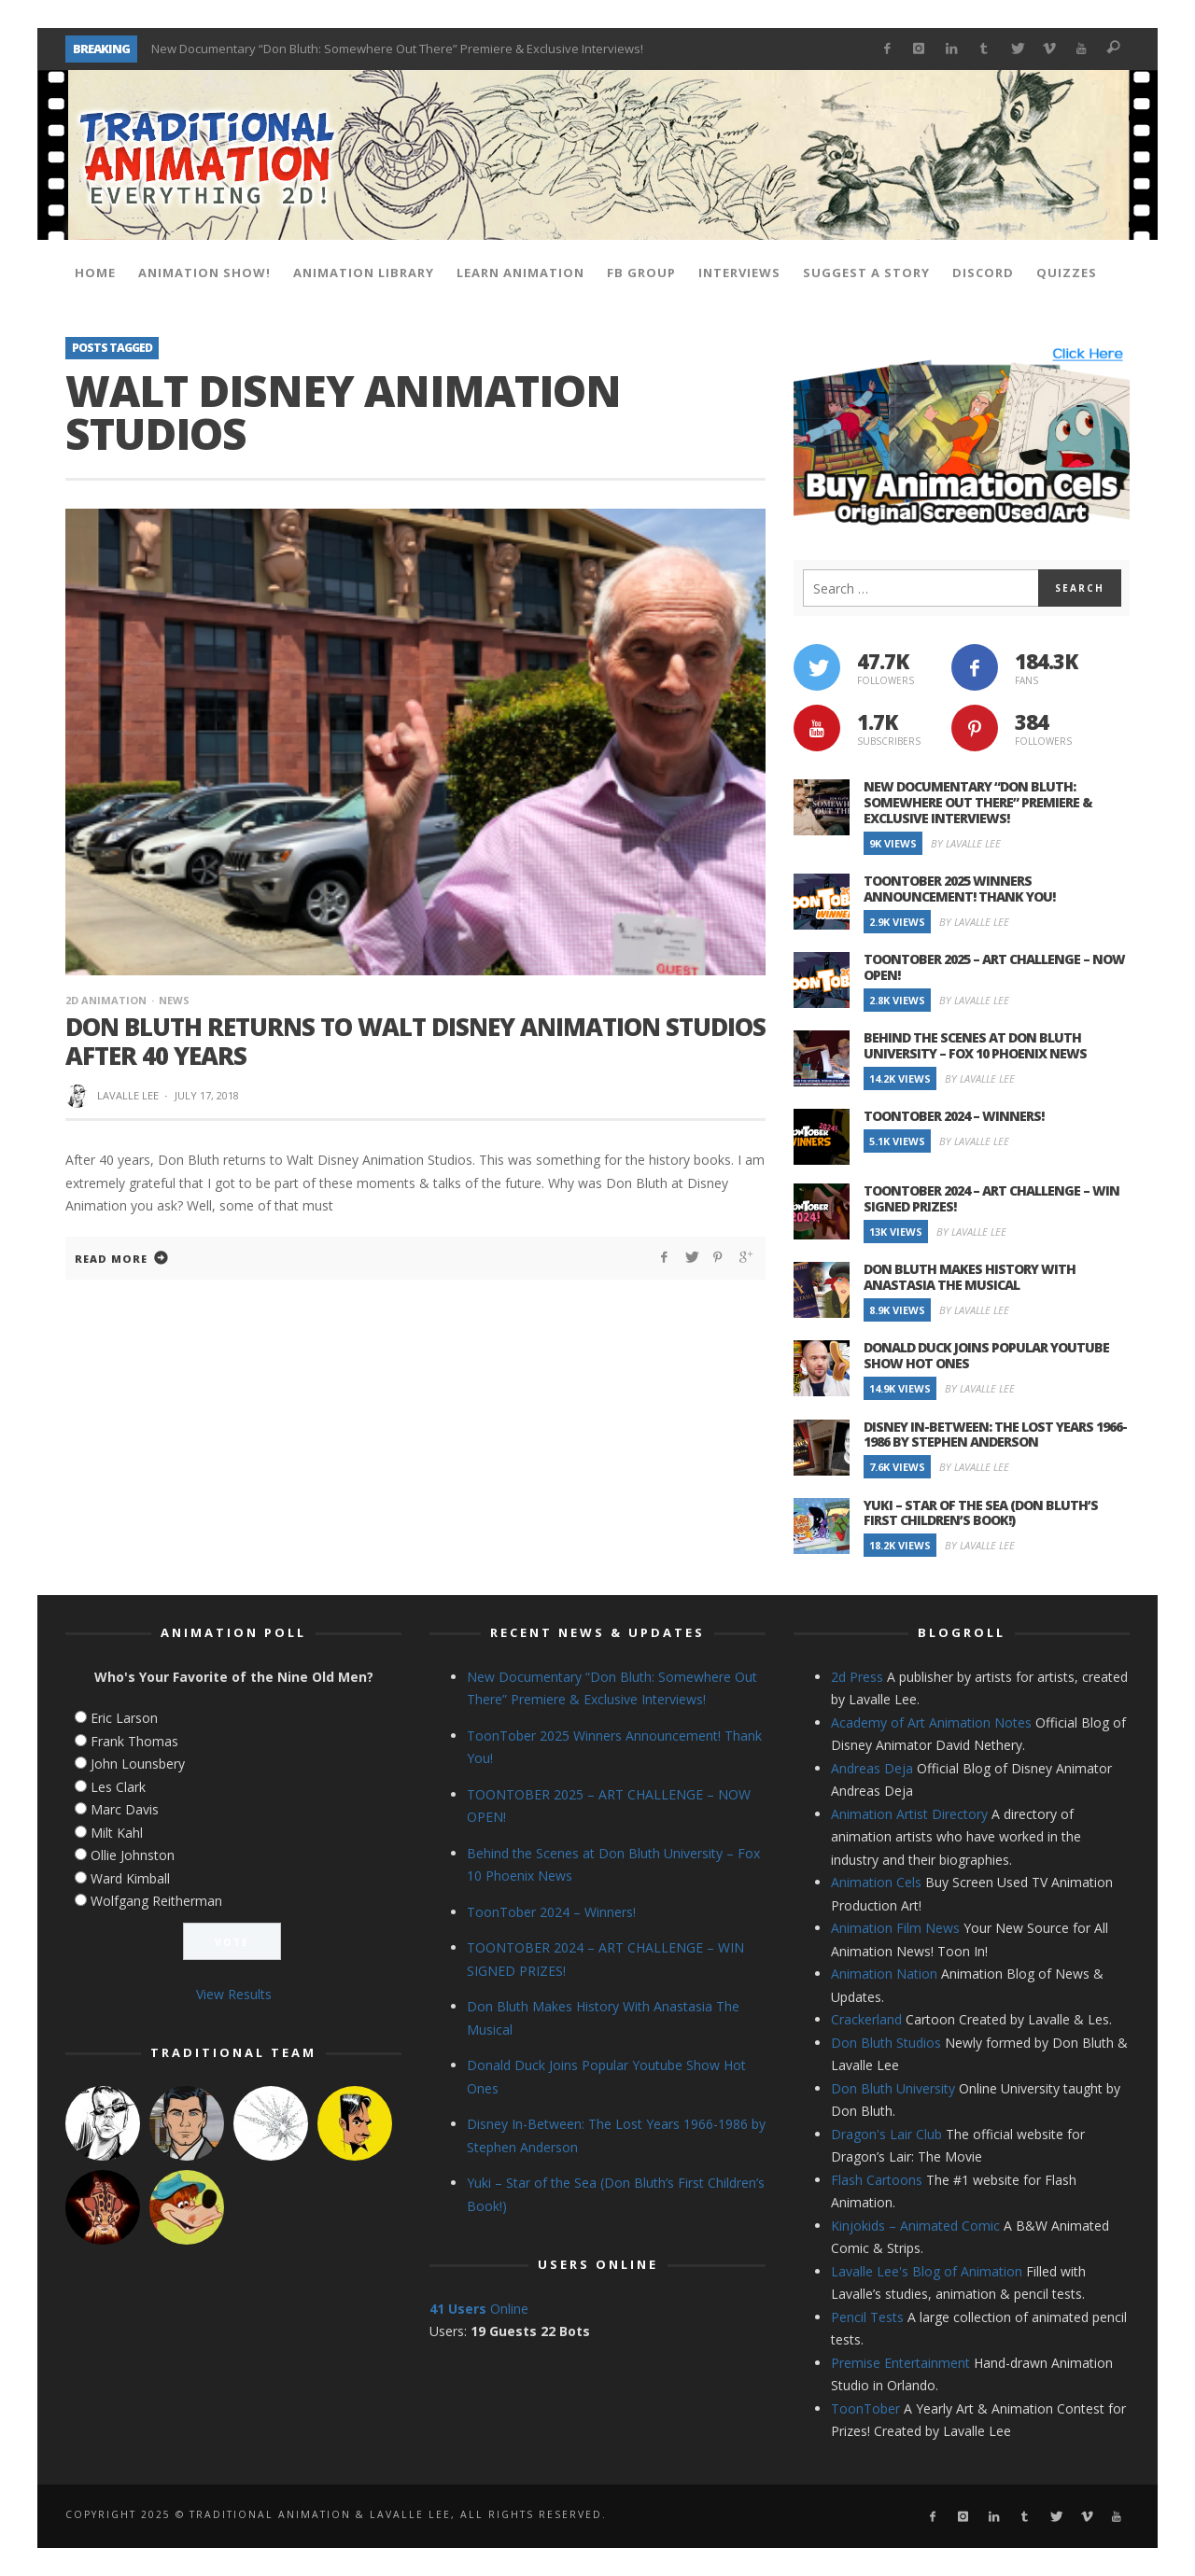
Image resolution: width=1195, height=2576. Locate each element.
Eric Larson (124, 1718)
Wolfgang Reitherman (156, 1901)
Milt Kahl (117, 1832)
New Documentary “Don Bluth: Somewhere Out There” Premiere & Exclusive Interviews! (397, 48)
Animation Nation (884, 1973)
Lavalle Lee (128, 1095)
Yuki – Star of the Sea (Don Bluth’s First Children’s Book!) (981, 1513)
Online (478, 2308)
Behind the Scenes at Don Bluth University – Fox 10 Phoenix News (975, 1045)
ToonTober (865, 2408)
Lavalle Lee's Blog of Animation (926, 2271)
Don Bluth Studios (886, 2042)
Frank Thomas (134, 1741)
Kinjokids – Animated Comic (915, 2225)
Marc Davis (125, 1809)
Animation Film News (895, 1928)
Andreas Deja (872, 1768)
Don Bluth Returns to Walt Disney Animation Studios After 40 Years (415, 1041)
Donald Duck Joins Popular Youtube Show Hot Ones (986, 1355)
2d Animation (106, 1000)
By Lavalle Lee (966, 843)
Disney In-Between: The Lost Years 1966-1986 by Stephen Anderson (995, 1434)
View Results (234, 1994)
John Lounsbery (138, 1763)
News (174, 1000)
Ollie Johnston (133, 1855)
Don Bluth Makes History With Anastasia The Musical (970, 1277)
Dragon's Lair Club (886, 2134)
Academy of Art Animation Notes (931, 1722)
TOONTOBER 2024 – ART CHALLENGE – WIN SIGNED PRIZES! (991, 1198)
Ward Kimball (130, 1878)
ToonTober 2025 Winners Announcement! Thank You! (959, 888)
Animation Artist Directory (909, 1814)
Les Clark (118, 1787)
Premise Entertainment (900, 2363)
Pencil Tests (867, 2317)
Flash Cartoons (876, 2180)
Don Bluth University (893, 2088)
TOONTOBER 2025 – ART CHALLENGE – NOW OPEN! (994, 967)
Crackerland (866, 2019)
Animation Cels (876, 1882)
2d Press (857, 1677)
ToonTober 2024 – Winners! (954, 1116)
